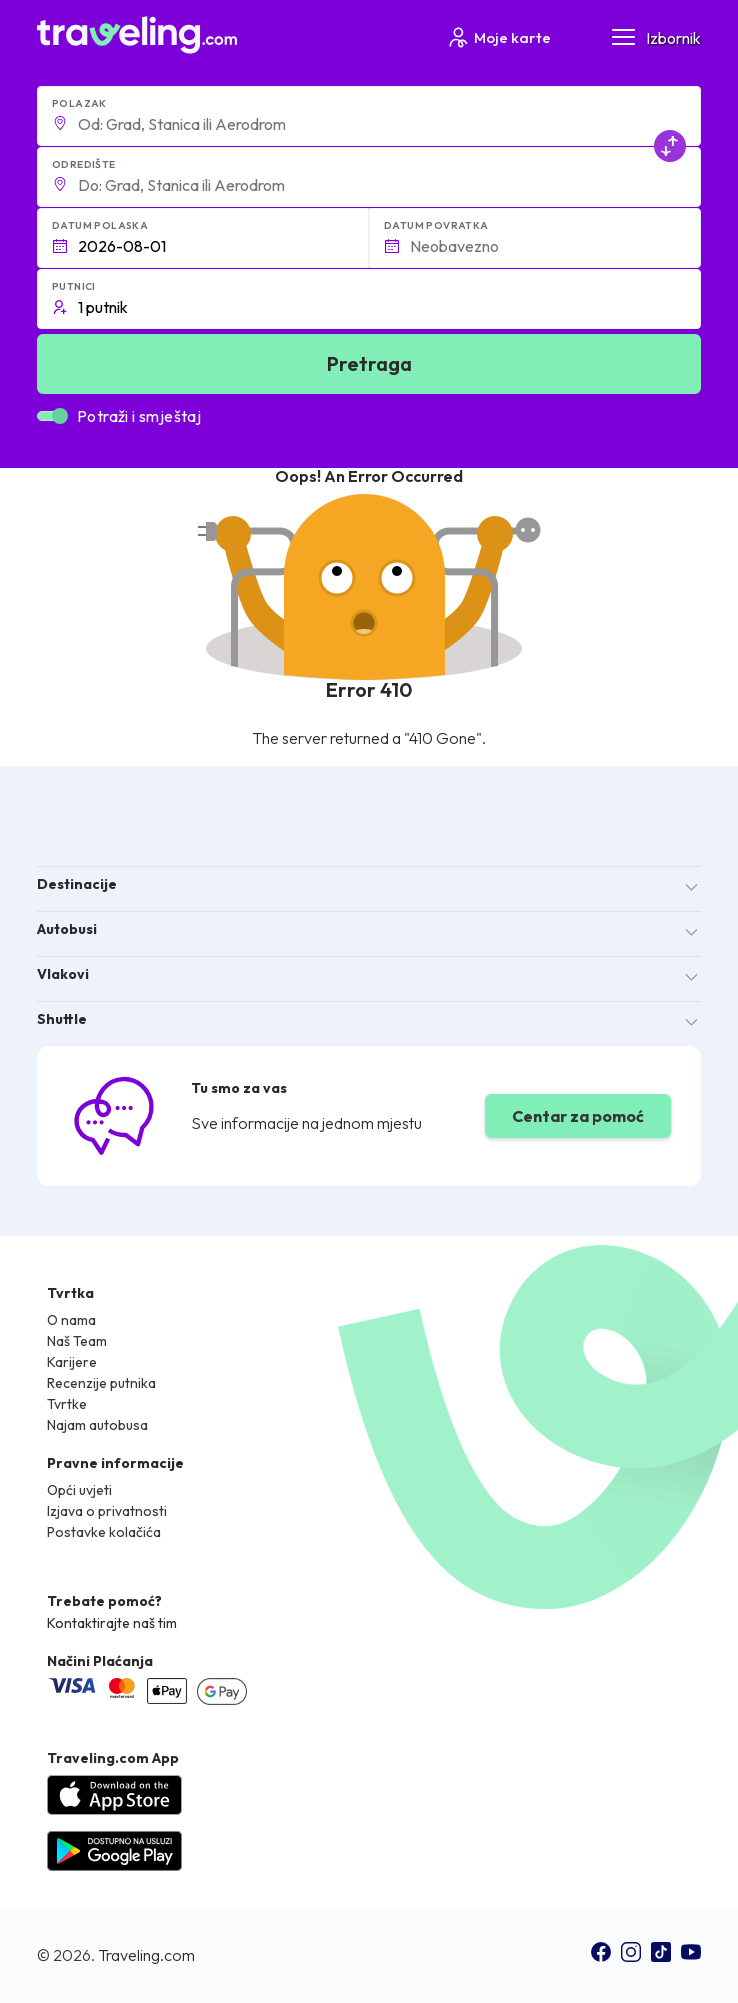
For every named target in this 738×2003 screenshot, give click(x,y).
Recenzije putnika (101, 1383)
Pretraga (369, 363)
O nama (71, 1320)
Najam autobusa (97, 1425)
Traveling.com (146, 1955)
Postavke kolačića (104, 1532)
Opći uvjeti (79, 1490)
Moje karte (498, 37)
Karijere (72, 1362)
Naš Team (77, 1341)
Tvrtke (67, 1404)
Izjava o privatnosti (107, 1511)
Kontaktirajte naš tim (112, 1623)
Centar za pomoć (578, 1116)
